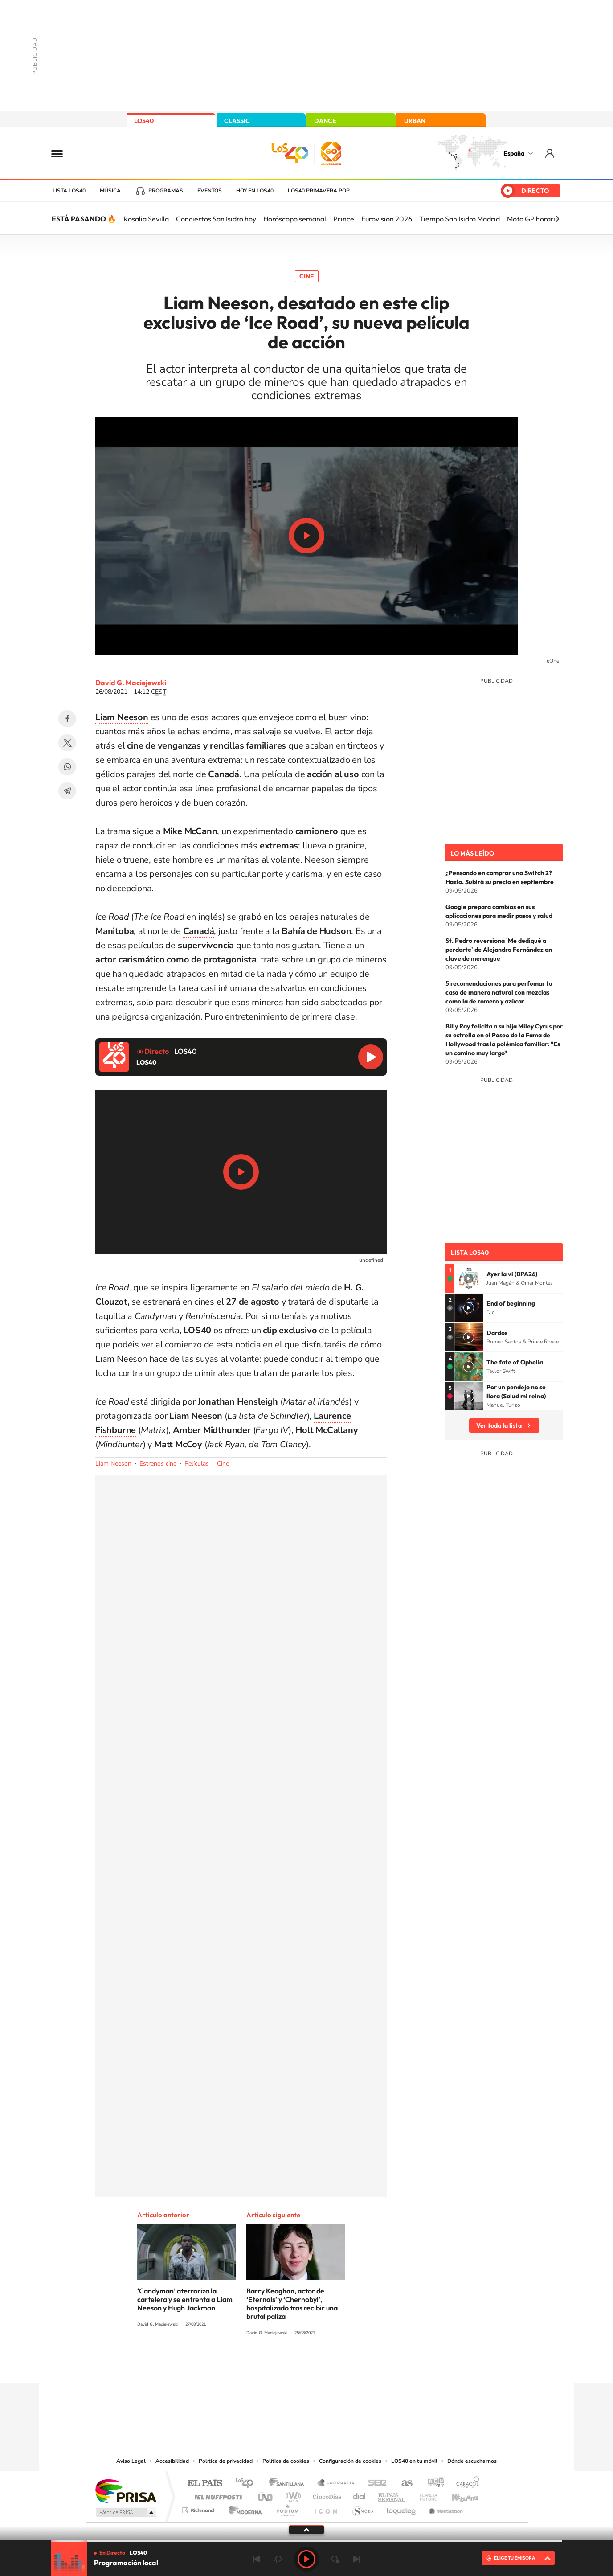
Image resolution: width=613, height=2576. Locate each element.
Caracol (465, 2483)
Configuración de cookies (350, 2461)
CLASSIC (237, 121)
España (513, 153)
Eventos (209, 190)
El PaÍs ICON (325, 2508)
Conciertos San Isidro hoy (216, 218)
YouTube (289, 2366)
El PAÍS (204, 2483)
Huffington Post (216, 2494)
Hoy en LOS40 (255, 190)
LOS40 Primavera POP (319, 190)
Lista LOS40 (69, 190)
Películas (196, 1463)
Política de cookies (285, 2461)
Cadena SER (374, 2483)
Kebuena (457, 2494)
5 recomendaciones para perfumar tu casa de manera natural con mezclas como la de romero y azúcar (498, 992)
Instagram (253, 2366)
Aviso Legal (131, 2461)
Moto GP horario (533, 218)
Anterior (256, 2559)
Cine (306, 276)
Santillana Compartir (336, 2483)
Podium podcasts (287, 2508)
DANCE (325, 121)
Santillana (289, 2483)
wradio (291, 2494)
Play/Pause (306, 535)
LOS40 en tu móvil (414, 2461)
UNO (266, 2494)
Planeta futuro (425, 2494)
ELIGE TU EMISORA (514, 2558)
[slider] (306, 2541)
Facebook (67, 718)
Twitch (342, 2366)
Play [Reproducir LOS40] (306, 2559)
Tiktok (271, 2366)
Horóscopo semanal (294, 218)
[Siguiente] (557, 218)
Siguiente (356, 2559)
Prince (343, 218)
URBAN (414, 121)
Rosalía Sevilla (146, 218)
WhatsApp (67, 766)
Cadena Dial (359, 2494)
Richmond (199, 2508)
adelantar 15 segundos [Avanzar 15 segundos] (335, 2559)
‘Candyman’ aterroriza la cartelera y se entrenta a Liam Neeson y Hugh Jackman (185, 2299)
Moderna (243, 2508)
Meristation (445, 2508)
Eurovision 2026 (386, 218)
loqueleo (402, 2508)
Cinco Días (326, 2494)
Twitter (67, 742)
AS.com (403, 2483)
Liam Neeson (113, 1463)
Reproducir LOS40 (370, 1056)
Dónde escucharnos (472, 2461)
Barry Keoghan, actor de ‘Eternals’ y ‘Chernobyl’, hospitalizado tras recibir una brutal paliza (292, 2303)
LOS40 (144, 121)
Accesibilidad (172, 2461)
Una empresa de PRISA (126, 2490)
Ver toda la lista (499, 1425)
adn (432, 2483)
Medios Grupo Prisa (125, 2512)
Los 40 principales (247, 2483)
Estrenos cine (157, 1463)
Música (110, 190)
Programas (165, 190)
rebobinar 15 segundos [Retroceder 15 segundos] (278, 2559)
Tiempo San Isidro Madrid (459, 218)
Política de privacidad (226, 2461)
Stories (360, 2366)
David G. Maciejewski (130, 682)
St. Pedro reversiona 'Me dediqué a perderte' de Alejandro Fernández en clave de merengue (498, 949)
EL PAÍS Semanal (392, 2494)
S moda (362, 2508)
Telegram (67, 790)
